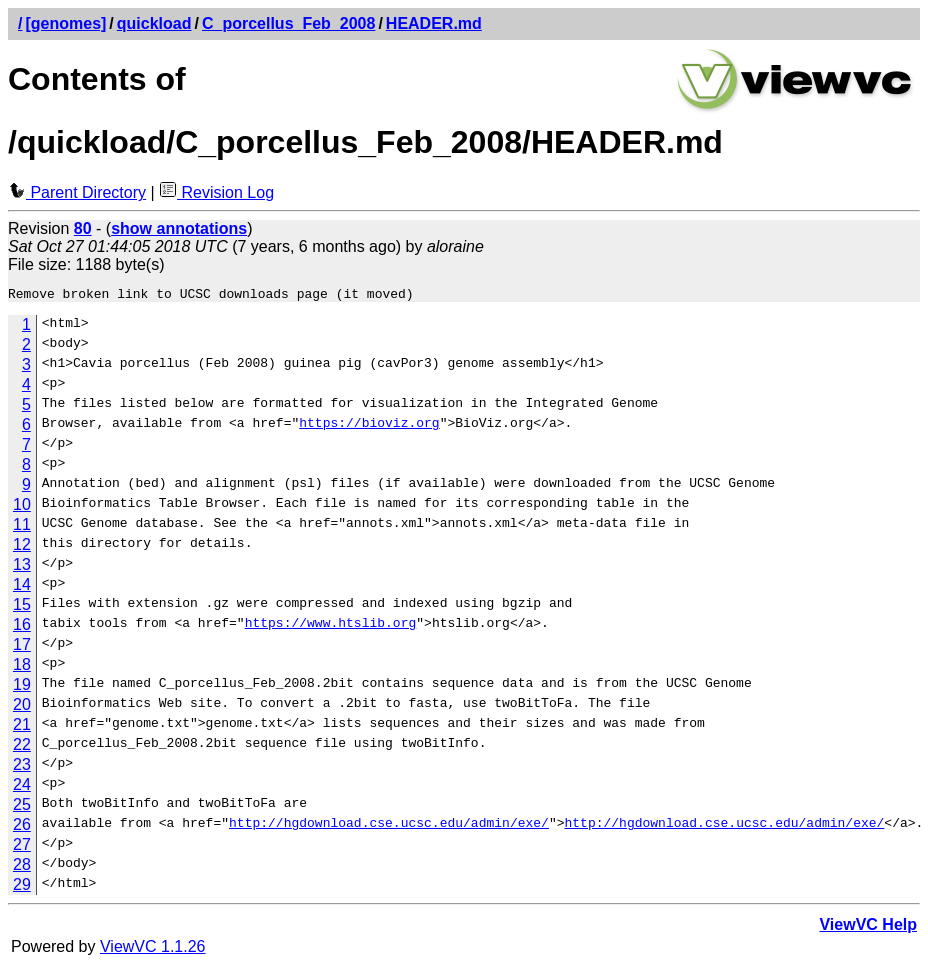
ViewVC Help (868, 927)
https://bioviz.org (369, 428)
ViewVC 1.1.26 (153, 949)
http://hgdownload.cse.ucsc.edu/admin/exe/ (389, 828)
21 (22, 727)
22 (22, 747)
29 (22, 887)
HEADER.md (434, 23)
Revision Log (216, 192)
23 (22, 767)
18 (22, 667)
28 (22, 867)
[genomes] (65, 23)
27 (22, 847)
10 (22, 507)
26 (22, 827)
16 (22, 627)
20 (22, 707)
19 (22, 687)
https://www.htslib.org (331, 628)
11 (22, 527)
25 (22, 807)
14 (22, 587)
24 (22, 787)
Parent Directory (77, 192)
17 (22, 647)
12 (22, 547)
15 (22, 607)
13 (22, 567)
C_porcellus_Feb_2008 (288, 23)
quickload (154, 23)
